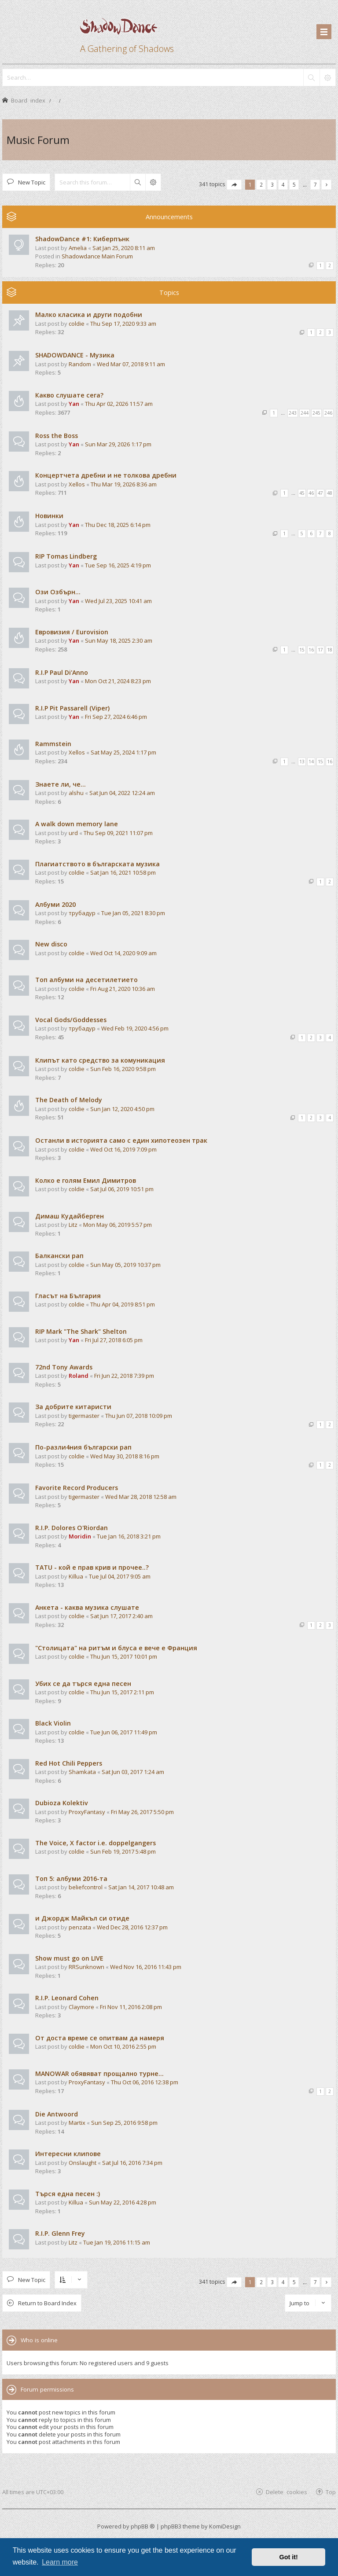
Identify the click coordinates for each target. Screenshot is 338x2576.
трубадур (82, 913)
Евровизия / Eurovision (71, 632)
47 (320, 493)
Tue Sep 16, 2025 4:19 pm (118, 565)
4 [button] (283, 184)
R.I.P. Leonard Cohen (67, 1998)
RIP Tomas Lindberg (66, 556)
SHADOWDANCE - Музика (74, 355)
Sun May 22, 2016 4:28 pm (122, 2202)
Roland (78, 1376)
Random (80, 364)
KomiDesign (225, 2526)
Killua (76, 1576)
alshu (76, 793)
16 (311, 650)
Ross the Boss (56, 435)
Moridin (80, 1536)
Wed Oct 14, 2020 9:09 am (123, 953)
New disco (51, 944)
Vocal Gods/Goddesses (71, 1020)
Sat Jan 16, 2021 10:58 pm (123, 872)
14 (311, 761)
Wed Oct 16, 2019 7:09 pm (123, 1149)
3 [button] (272, 184)
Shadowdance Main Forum (97, 256)
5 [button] (294, 184)
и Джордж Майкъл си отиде (82, 1918)
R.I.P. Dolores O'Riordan (71, 1528)
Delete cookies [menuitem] (286, 2492)
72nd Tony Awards (63, 1367)
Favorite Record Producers (76, 1487)
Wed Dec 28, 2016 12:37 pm (132, 1927)
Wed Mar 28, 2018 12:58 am (140, 1497)
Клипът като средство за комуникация (100, 1060)
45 (302, 493)
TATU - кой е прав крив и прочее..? (92, 1567)
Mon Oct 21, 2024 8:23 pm (118, 681)
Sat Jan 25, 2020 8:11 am (123, 248)
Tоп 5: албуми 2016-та (71, 1878)
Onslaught (82, 2163)
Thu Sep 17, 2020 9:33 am (123, 324)
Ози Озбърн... (58, 592)
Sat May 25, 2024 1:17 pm (123, 752)
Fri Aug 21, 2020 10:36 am (122, 989)
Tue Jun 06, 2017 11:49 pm (123, 1732)
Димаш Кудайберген (69, 1216)
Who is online (39, 2340)
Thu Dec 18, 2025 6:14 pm (118, 525)
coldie (76, 324)
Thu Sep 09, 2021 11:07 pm (118, 833)
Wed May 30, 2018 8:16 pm (124, 1456)
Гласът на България (68, 1296)
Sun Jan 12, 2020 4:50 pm (122, 1109)
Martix (77, 2123)
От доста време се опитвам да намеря (99, 2038)
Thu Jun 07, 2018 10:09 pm (138, 1416)
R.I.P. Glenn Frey (60, 2233)
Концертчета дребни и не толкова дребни (105, 475)
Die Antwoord (56, 2114)
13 (302, 761)
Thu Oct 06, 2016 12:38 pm (144, 2082)
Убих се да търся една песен (83, 1683)
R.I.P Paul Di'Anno (61, 672)
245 (316, 413)
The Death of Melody (68, 1100)
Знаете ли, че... (60, 784)
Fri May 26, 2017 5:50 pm (142, 1812)
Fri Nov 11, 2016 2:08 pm (131, 2007)
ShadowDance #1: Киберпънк (82, 239)
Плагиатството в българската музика (97, 864)
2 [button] (261, 184)
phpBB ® (143, 2526)
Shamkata (82, 1772)
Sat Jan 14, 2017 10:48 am (141, 1887)
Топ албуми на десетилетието (86, 979)
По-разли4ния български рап (83, 1447)
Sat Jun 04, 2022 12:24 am (122, 793)
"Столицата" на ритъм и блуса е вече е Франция (116, 1648)
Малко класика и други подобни (88, 314)
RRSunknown (86, 1967)
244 (305, 413)
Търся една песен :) (67, 2194)
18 (329, 650)
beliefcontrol (86, 1887)
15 (302, 650)
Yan (74, 404)
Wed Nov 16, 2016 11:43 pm (145, 1967)
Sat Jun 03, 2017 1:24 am (133, 1772)
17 (320, 650)
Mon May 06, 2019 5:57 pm (117, 1225)
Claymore (81, 2007)
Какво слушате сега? (69, 395)
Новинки (49, 516)
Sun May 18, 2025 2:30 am (118, 640)
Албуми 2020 (55, 904)
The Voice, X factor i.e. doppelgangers (95, 1843)
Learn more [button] (60, 2562)
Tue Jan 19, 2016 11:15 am (116, 2242)
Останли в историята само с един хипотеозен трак (121, 1140)
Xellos (77, 484)
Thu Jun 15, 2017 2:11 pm (122, 1692)
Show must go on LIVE (69, 1958)
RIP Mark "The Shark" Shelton (81, 1331)
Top (331, 2492)
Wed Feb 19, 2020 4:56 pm (135, 1028)
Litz (73, 1225)
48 (329, 493)
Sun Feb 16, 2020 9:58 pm (123, 1069)
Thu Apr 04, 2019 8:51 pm (122, 1304)
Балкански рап (59, 1255)
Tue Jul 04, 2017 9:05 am (120, 1576)
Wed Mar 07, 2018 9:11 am (131, 364)
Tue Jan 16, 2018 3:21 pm (129, 1536)
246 (328, 413)
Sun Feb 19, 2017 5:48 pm (123, 1851)
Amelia (78, 248)
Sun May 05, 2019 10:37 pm (125, 1265)
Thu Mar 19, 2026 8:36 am (124, 484)
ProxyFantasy (87, 1812)
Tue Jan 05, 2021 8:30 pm (133, 913)
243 (293, 413)
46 (311, 493)
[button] (234, 185)
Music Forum (38, 139)
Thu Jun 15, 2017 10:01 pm (123, 1656)
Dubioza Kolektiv (61, 1803)
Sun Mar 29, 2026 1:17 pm (118, 444)
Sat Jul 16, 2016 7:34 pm (132, 2163)
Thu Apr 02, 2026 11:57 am (119, 404)
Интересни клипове (68, 2153)
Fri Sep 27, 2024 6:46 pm (116, 717)
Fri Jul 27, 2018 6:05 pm (114, 1340)
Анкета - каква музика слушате (87, 1607)
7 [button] (315, 184)
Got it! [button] (288, 2557)
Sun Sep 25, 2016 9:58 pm (124, 2123)
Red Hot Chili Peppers (68, 1763)
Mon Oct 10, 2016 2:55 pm (123, 2046)
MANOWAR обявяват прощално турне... (99, 2073)
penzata (80, 1927)
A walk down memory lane (76, 824)
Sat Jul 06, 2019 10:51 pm (122, 1189)
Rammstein (53, 744)
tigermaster (84, 1416)
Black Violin (53, 1723)
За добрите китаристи (73, 1406)
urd (73, 833)
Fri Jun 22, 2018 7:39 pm (124, 1376)
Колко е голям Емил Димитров (85, 1180)
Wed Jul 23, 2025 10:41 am (118, 601)
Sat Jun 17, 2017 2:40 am (121, 1616)
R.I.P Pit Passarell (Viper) (72, 708)
